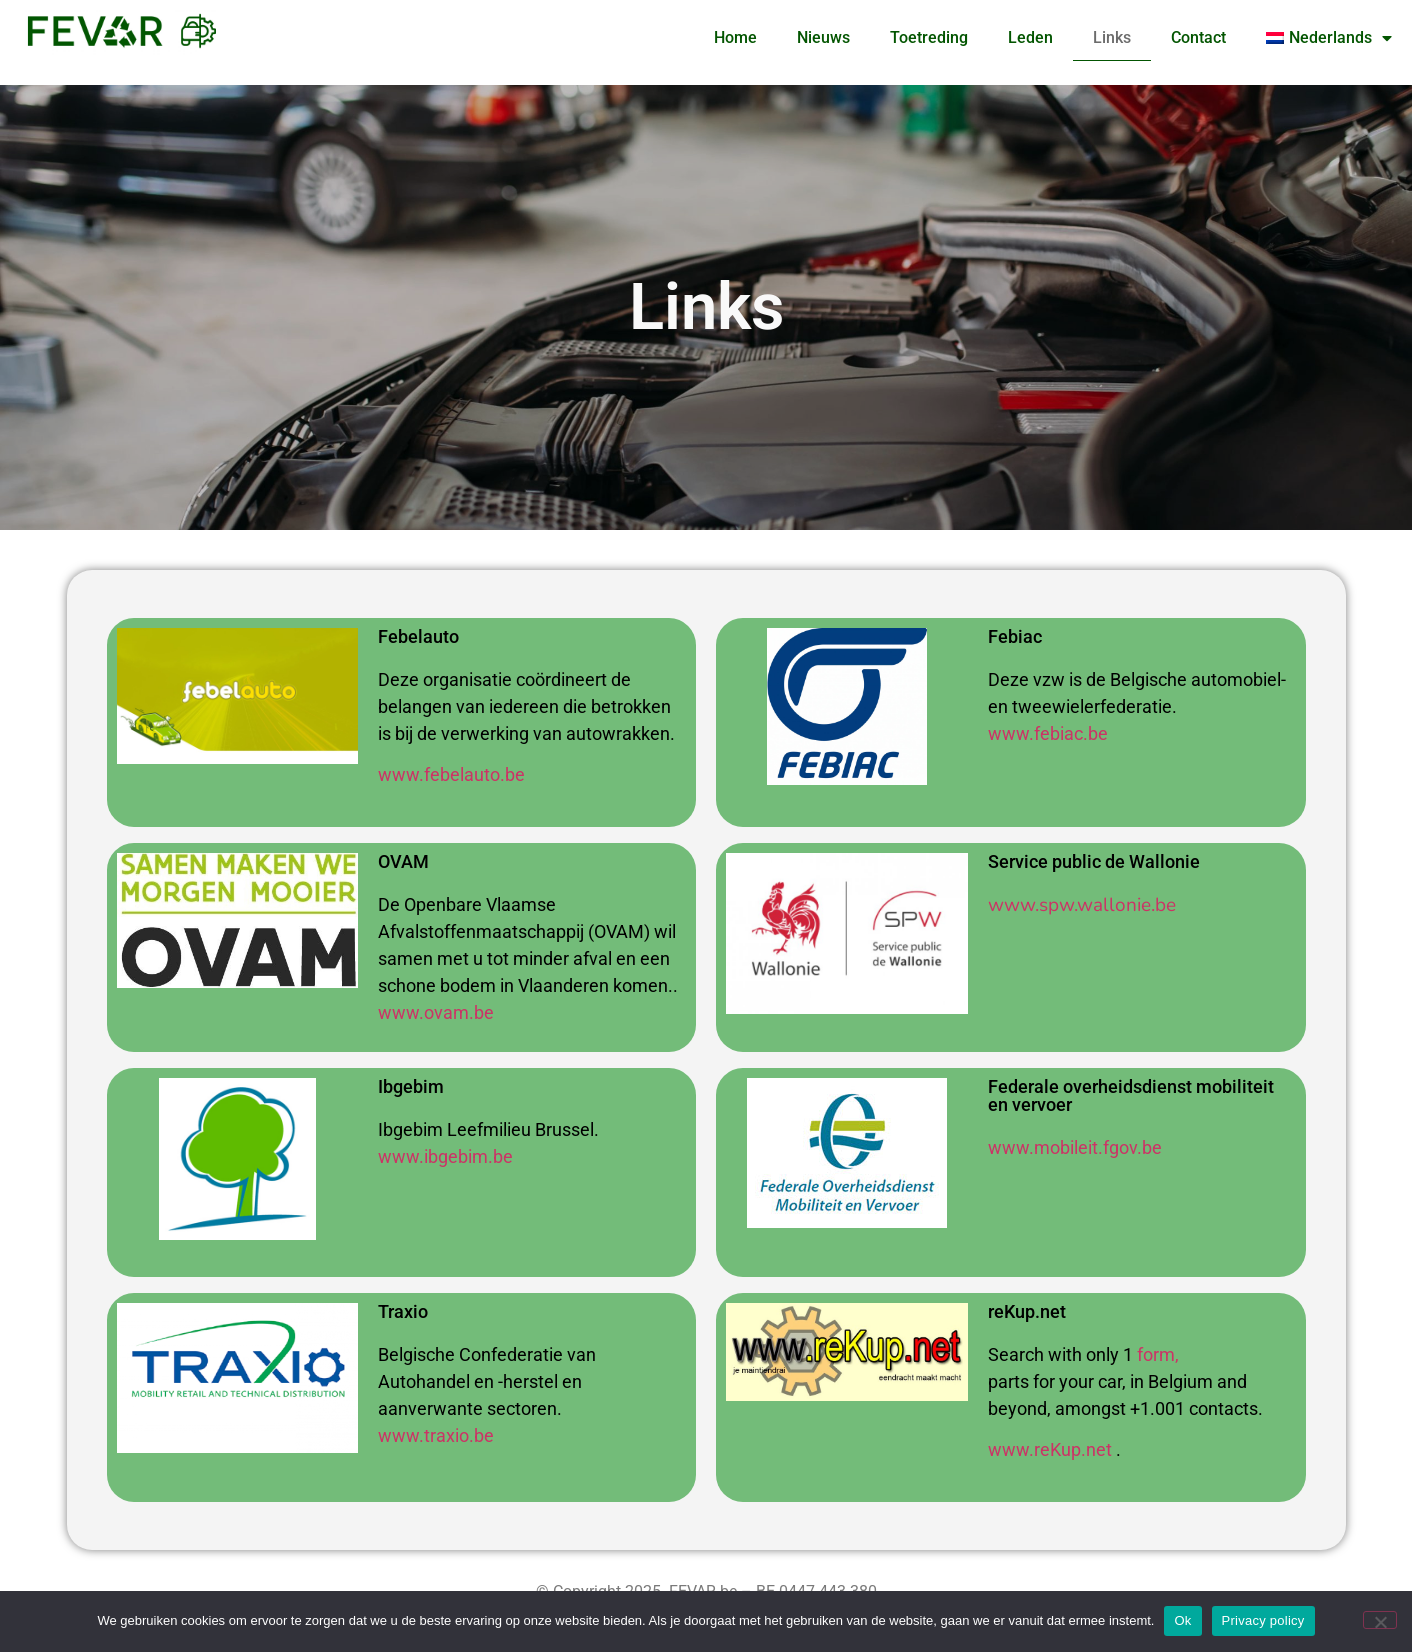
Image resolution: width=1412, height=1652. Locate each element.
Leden (1030, 37)
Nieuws (823, 37)
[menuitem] (1329, 38)
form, (1158, 1354)
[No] (1380, 1620)
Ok (1182, 1620)
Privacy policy (1263, 1620)
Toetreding (929, 37)
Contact (1198, 37)
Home (735, 37)
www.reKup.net (1050, 1449)
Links (1112, 37)
